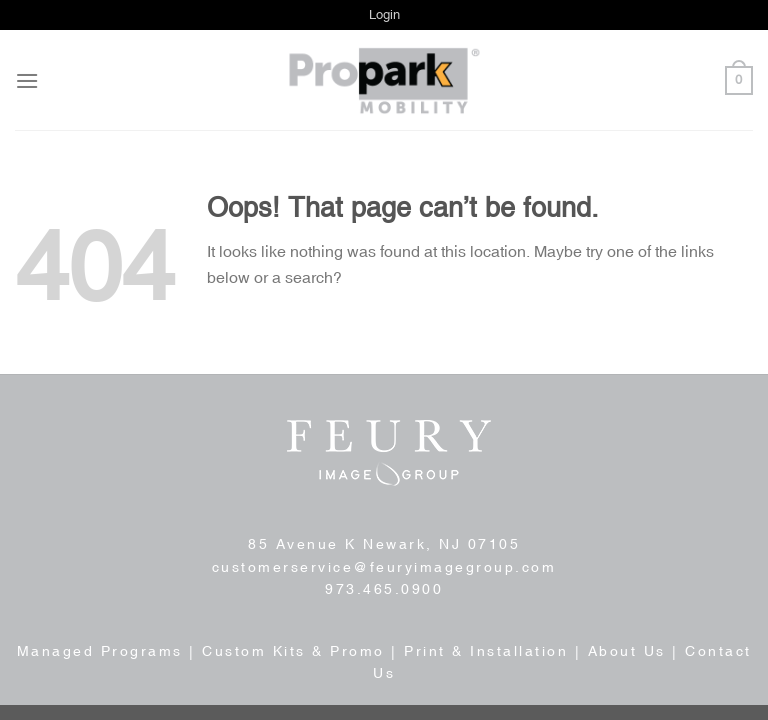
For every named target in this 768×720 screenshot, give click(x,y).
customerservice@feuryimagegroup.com (384, 567)
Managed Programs (100, 651)
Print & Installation (486, 651)
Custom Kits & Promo (293, 651)
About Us (627, 651)
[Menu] (27, 80)
